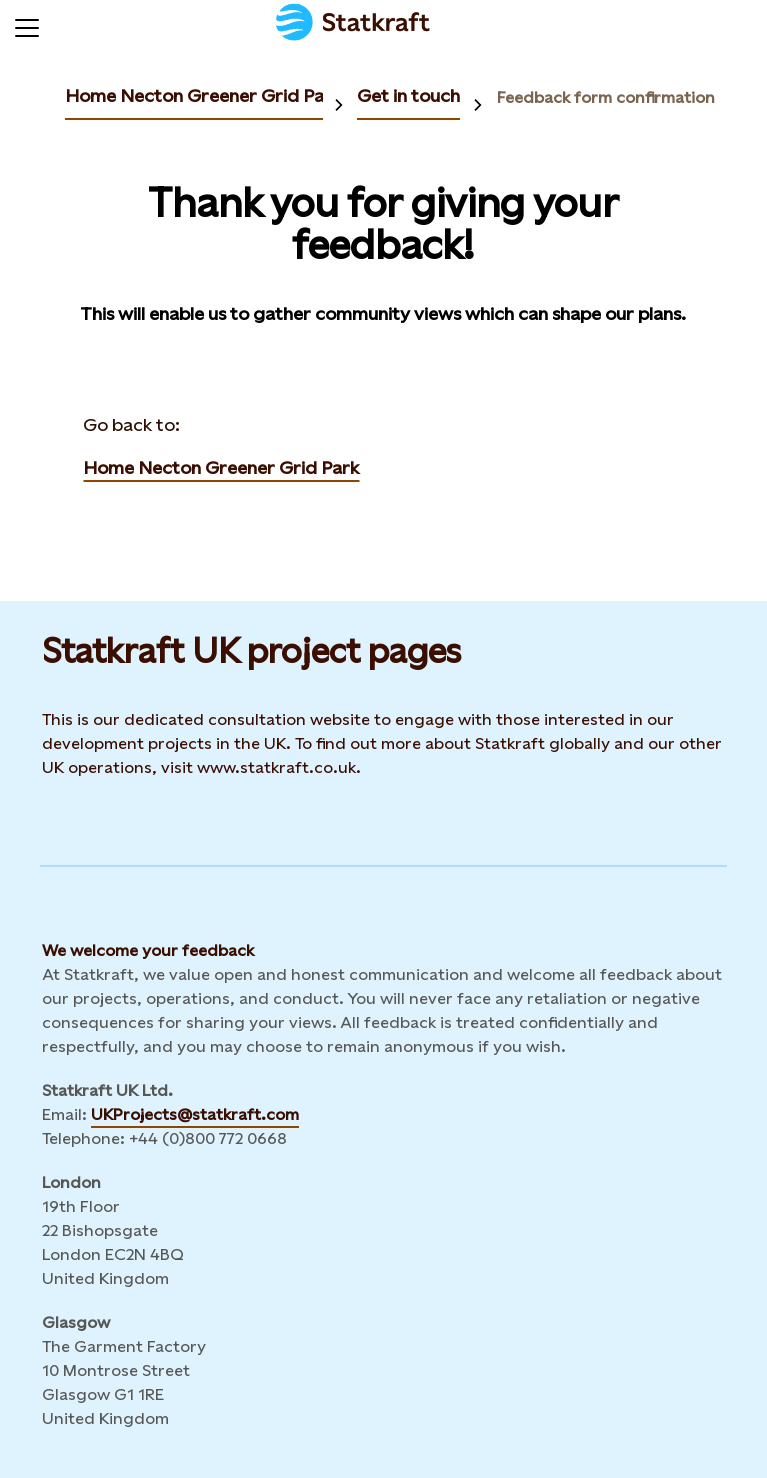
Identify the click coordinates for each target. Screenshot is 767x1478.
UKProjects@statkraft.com (195, 1114)
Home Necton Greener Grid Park (203, 95)
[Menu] (27, 25)
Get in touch (408, 95)
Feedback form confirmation (606, 97)
